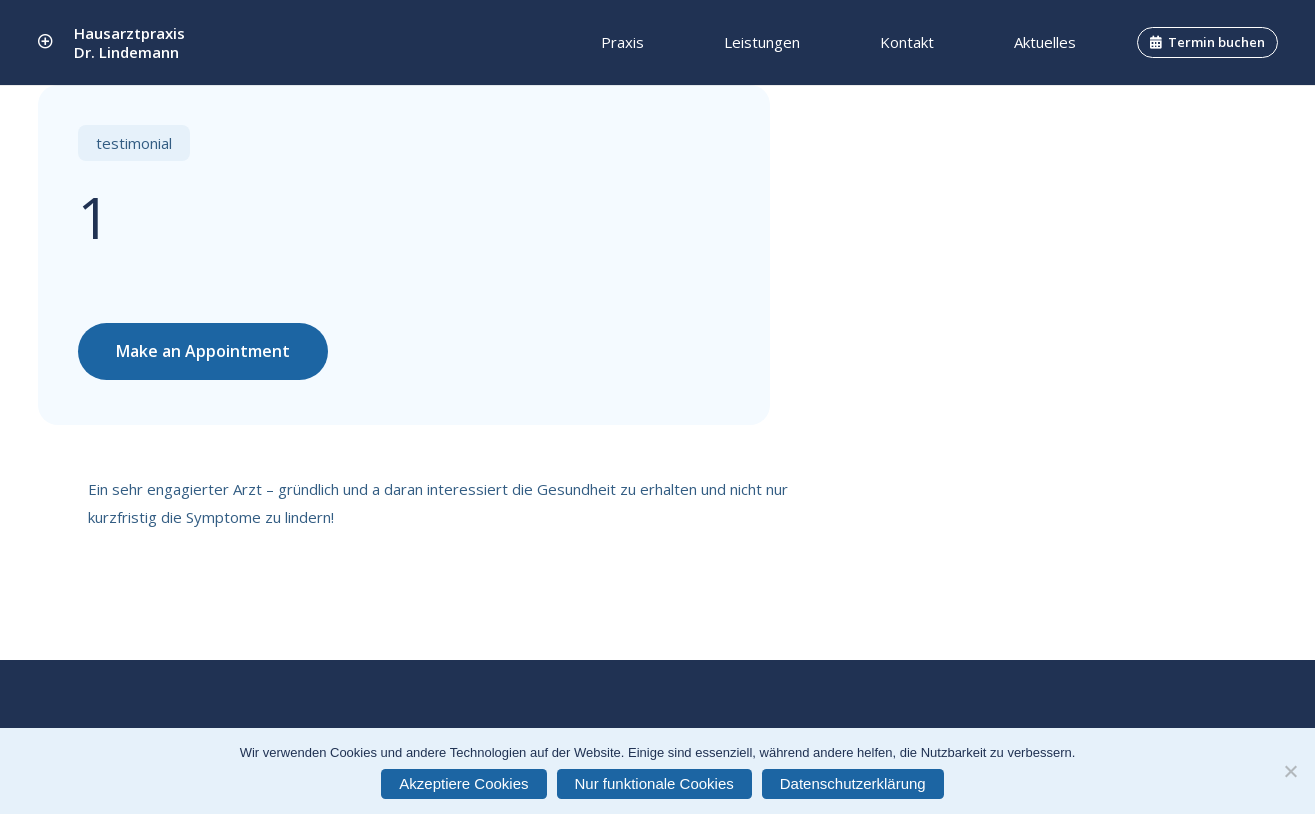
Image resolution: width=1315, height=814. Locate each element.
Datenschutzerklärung (853, 783)
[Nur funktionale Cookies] (1290, 771)
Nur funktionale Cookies (654, 783)
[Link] (45, 42)
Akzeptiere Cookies (463, 783)
